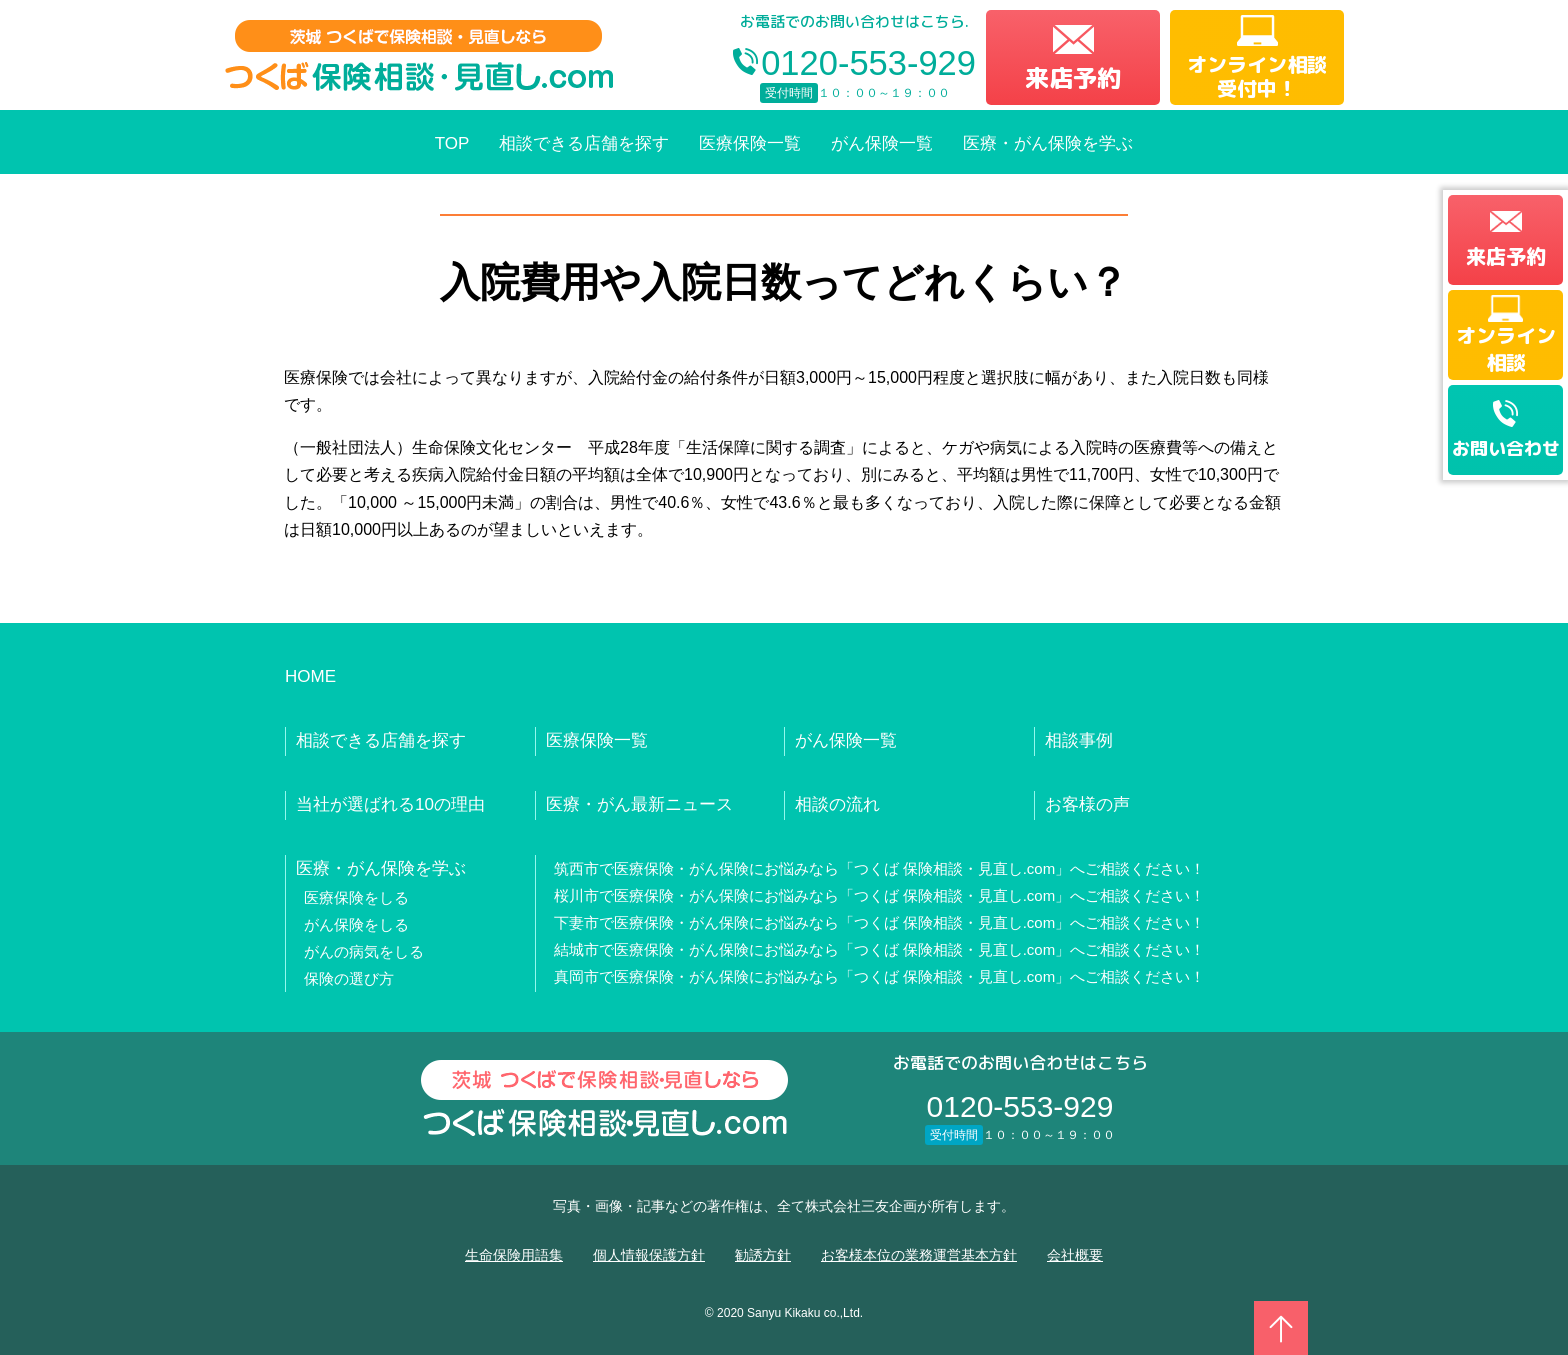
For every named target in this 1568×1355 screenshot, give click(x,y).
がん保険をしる (356, 924)
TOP (452, 143)
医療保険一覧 (750, 143)
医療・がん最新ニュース (639, 804)
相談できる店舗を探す (584, 143)
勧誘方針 (763, 1255)
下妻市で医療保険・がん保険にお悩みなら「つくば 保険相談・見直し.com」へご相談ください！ (880, 922)
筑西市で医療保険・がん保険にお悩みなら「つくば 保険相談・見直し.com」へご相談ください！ (880, 868)
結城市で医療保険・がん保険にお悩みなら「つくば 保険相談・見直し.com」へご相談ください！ (880, 949)
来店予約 (1073, 78)
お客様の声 (1087, 804)
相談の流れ (837, 804)
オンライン (1506, 348)
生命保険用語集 (514, 1255)
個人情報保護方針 (649, 1255)
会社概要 (1075, 1255)
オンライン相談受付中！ (1257, 76)
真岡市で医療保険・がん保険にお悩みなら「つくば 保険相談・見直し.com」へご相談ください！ (880, 976)
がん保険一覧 (882, 143)
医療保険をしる (356, 897)
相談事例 (1079, 740)
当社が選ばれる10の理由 (390, 804)
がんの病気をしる (364, 951)
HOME (310, 676)
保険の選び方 (349, 978)
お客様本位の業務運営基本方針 (919, 1255)
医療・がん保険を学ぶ (1048, 143)
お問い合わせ (1506, 448)
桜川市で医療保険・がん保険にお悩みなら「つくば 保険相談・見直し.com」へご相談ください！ (880, 895)
